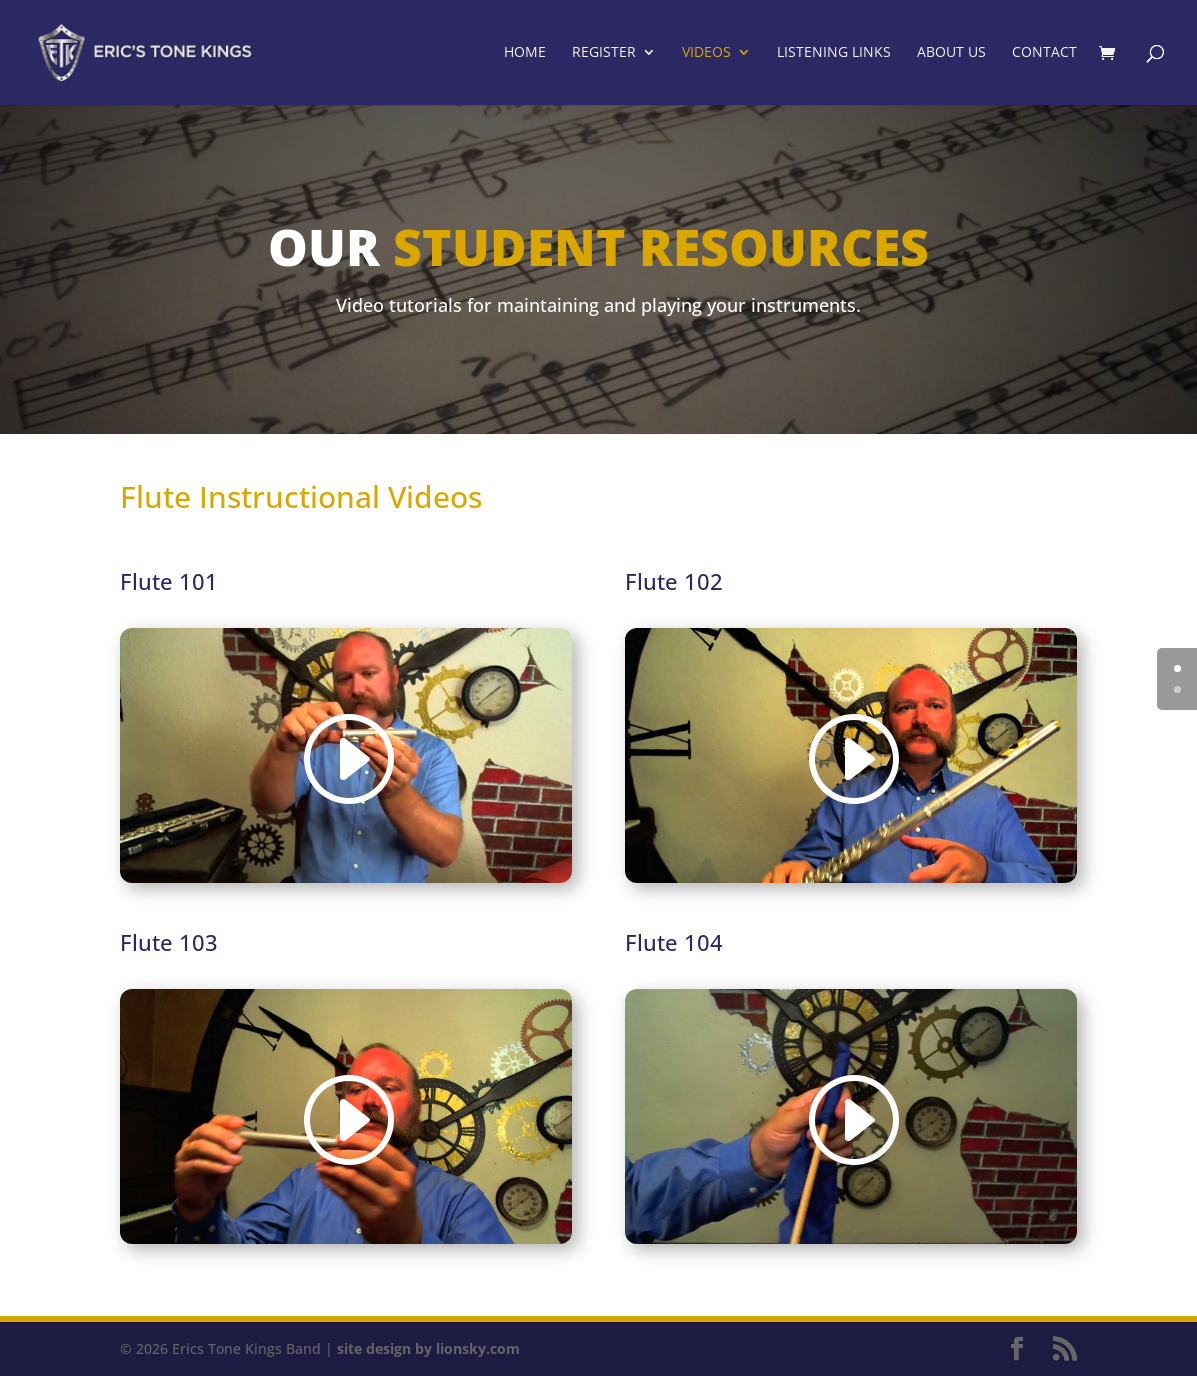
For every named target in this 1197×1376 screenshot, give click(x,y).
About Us (951, 54)
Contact (1044, 54)
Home (525, 54)
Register (604, 54)
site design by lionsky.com (428, 1348)
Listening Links (834, 54)
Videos (706, 54)
